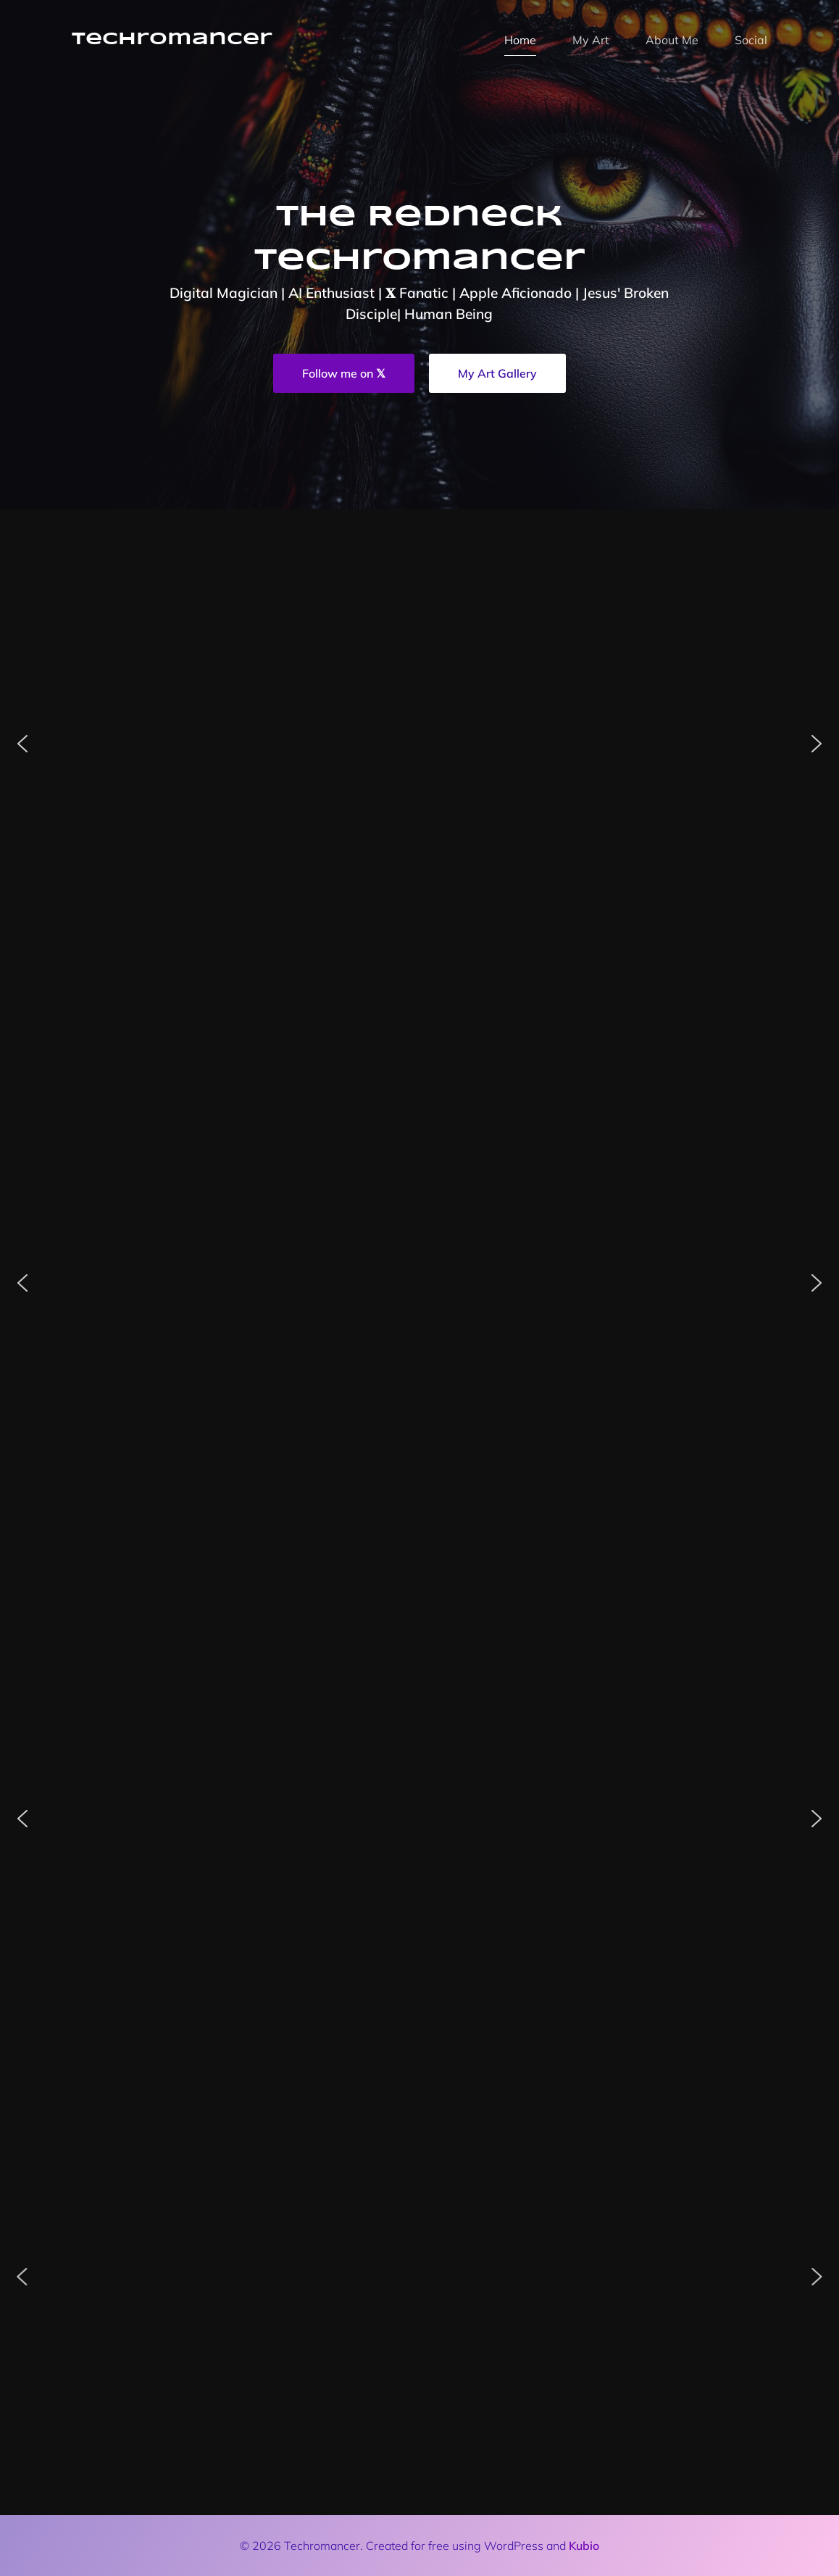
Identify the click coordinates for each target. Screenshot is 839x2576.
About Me (672, 40)
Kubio (584, 2545)
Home (520, 40)
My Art (590, 40)
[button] (22, 743)
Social (751, 40)
